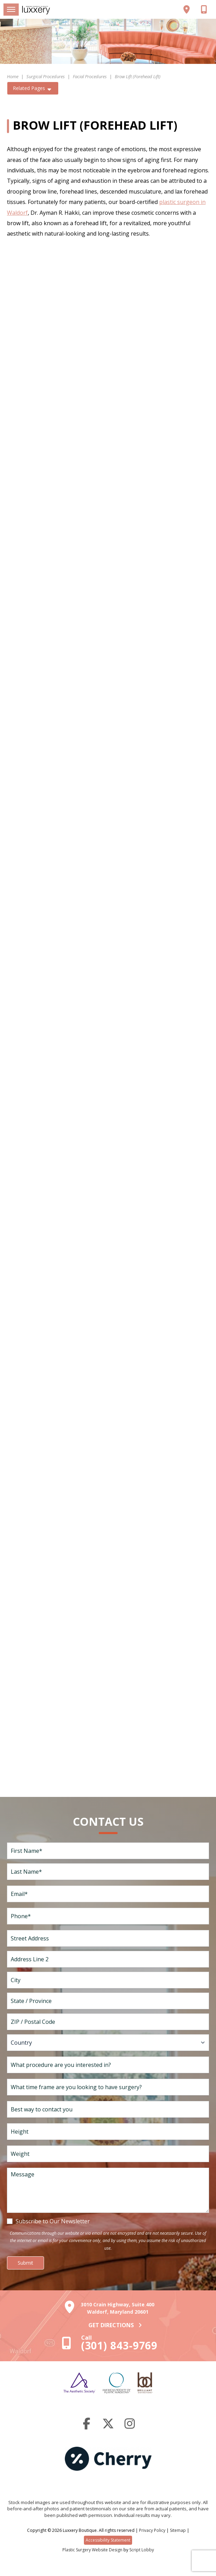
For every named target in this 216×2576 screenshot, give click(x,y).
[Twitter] (108, 2426)
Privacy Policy (152, 2530)
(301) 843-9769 (119, 2345)
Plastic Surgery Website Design (92, 2550)
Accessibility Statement (108, 2540)
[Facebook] (86, 2426)
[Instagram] (130, 2426)
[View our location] (190, 9)
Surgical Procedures (45, 76)
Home (12, 76)
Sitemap (178, 2530)
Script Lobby (141, 2550)
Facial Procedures (90, 76)
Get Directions (116, 2325)
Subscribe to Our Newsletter (53, 2221)
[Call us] (206, 9)
